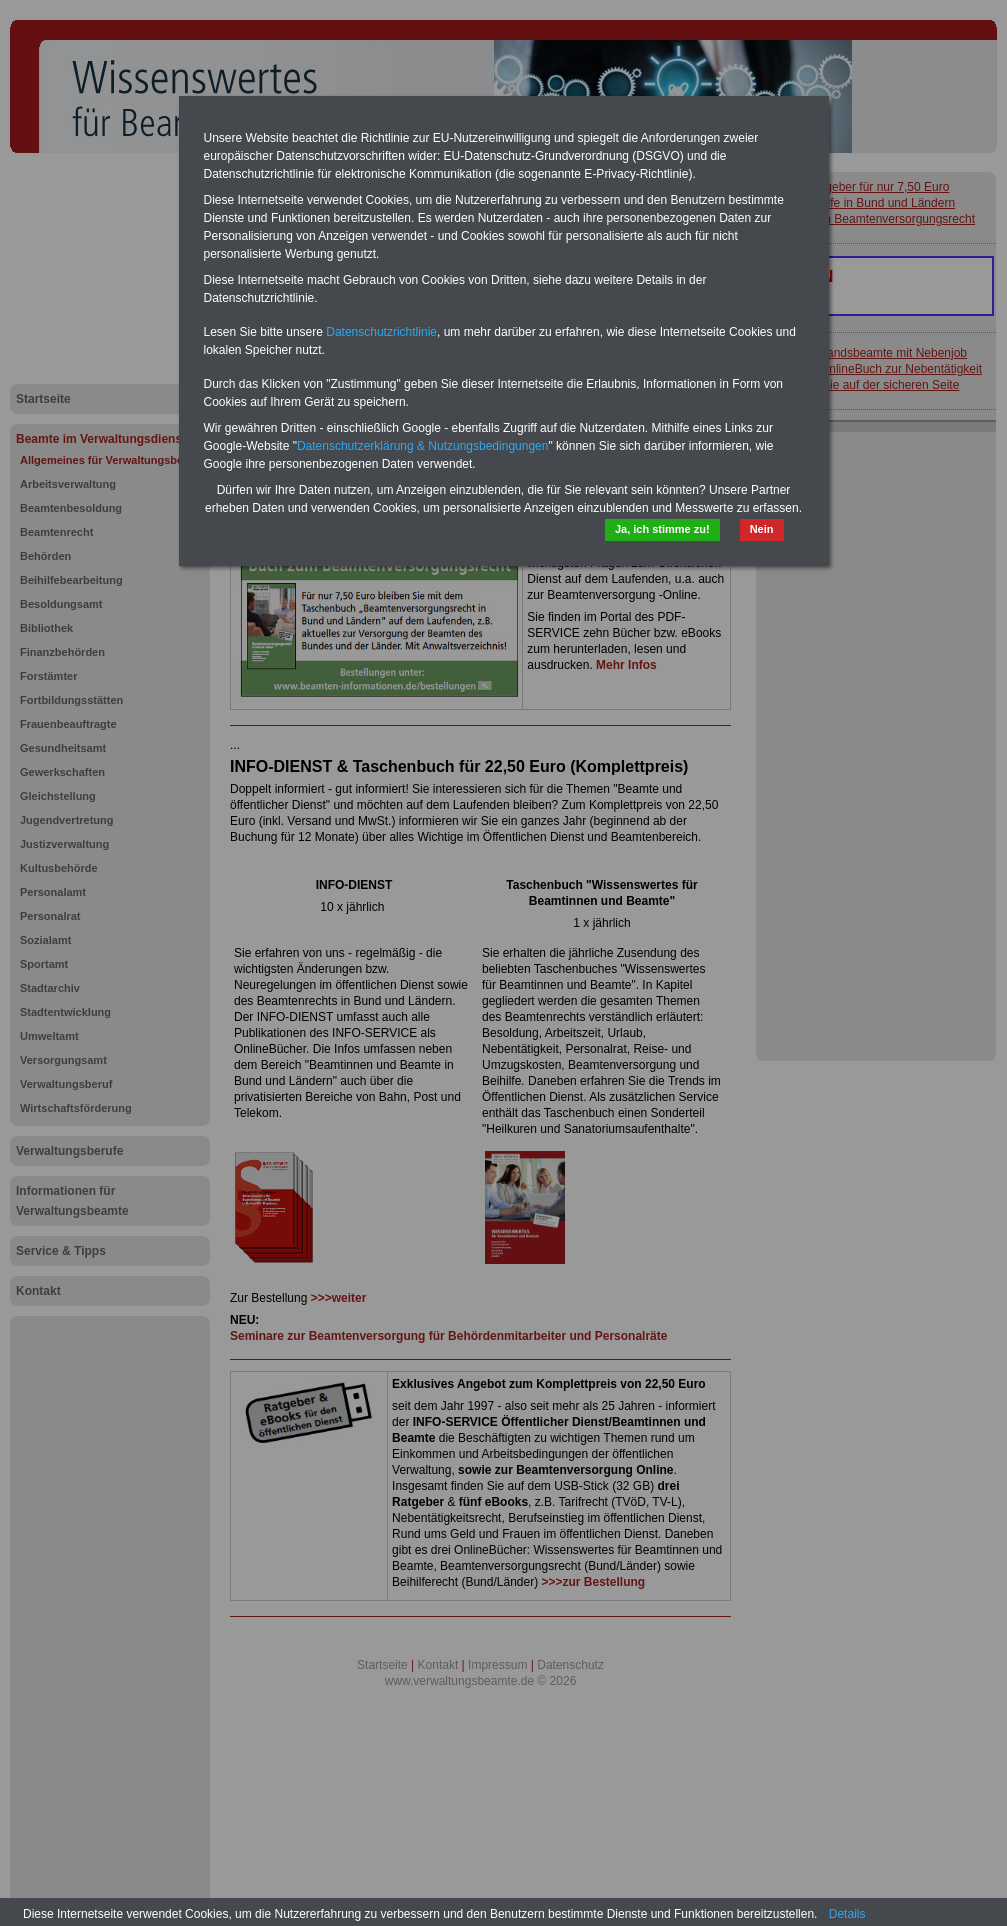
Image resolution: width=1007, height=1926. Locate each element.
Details (847, 1914)
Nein (762, 529)
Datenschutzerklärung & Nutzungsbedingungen (423, 446)
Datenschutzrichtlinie (381, 332)
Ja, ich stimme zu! (662, 529)
